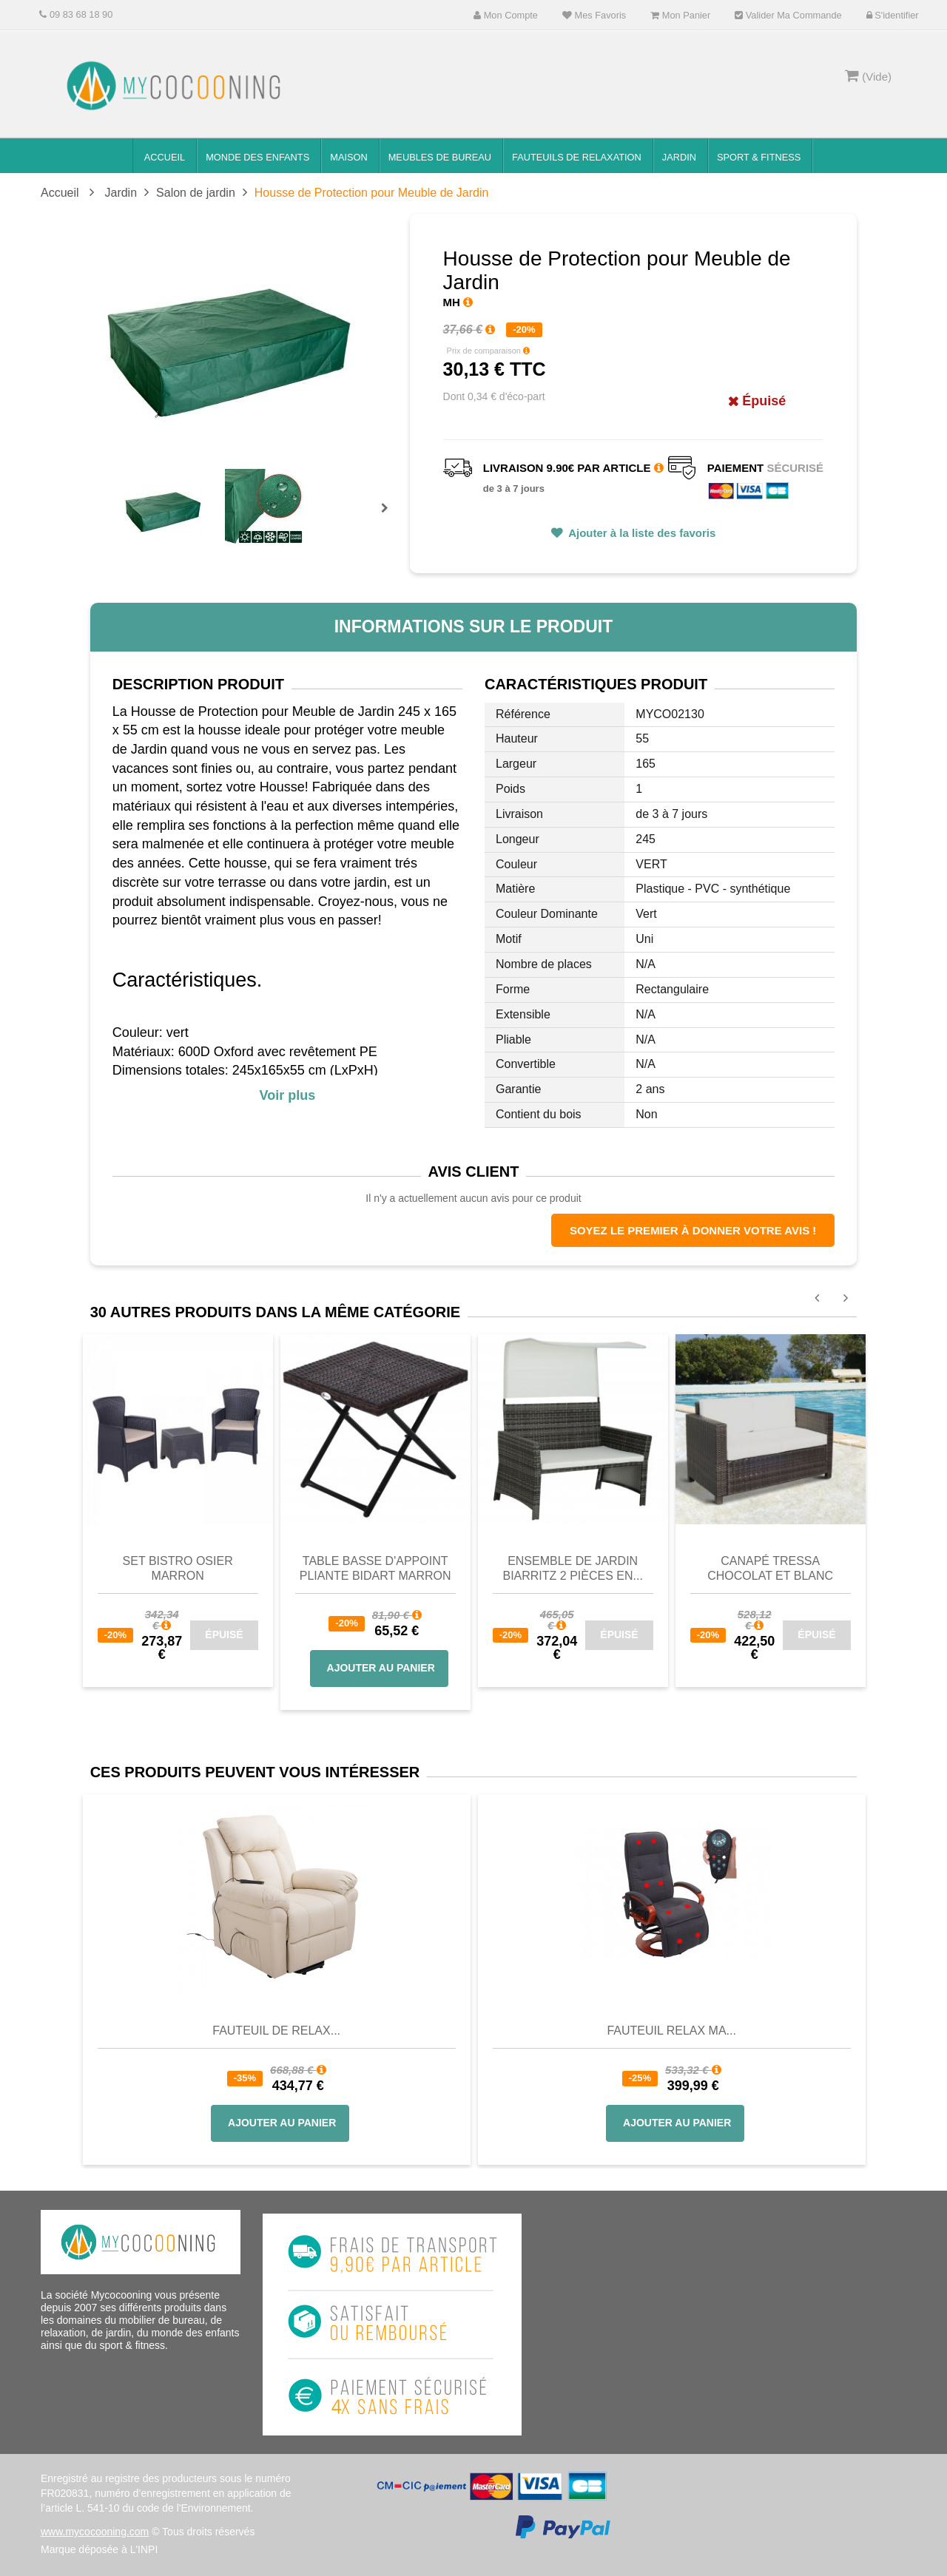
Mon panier (680, 15)
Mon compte (506, 15)
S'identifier (892, 15)
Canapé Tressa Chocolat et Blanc (770, 1568)
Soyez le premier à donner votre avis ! (693, 1230)
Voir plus (287, 1095)
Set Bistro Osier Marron (178, 1568)
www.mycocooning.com (95, 2532)
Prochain (390, 517)
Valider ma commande (788, 15)
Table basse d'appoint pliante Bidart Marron (375, 1568)
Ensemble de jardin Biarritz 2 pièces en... (572, 1568)
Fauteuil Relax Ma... (671, 2030)
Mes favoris (594, 15)
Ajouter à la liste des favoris (641, 533)
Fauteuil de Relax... (276, 2030)
